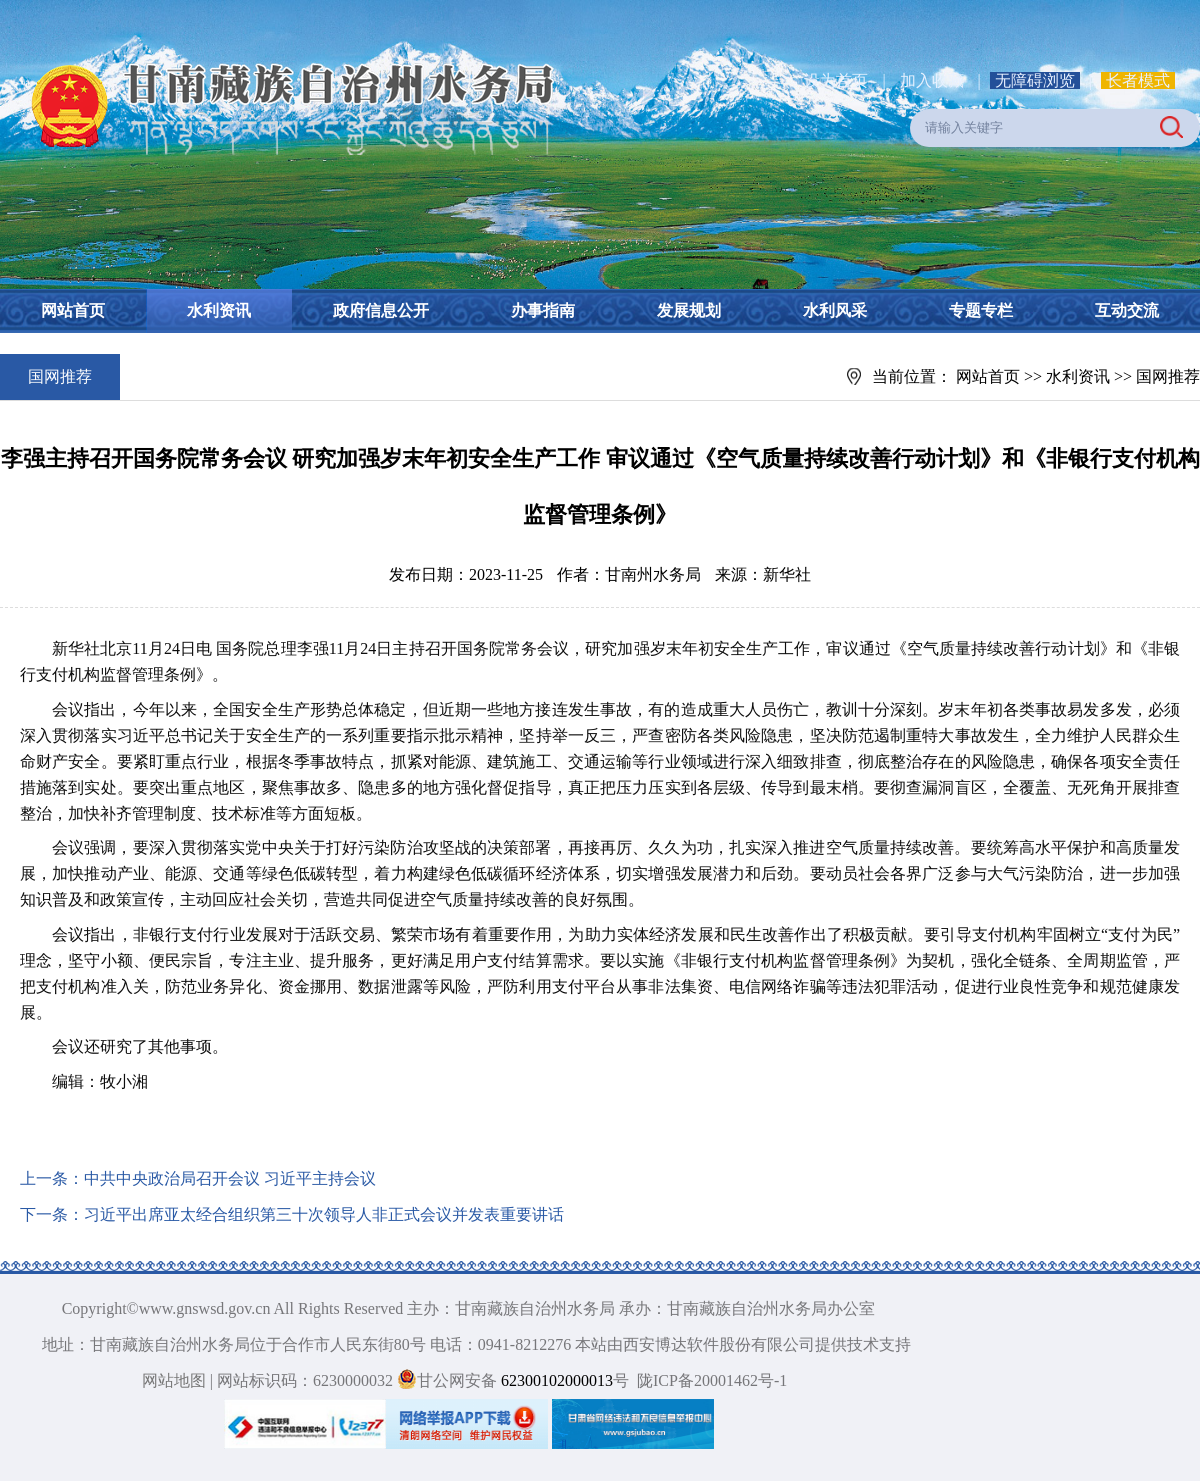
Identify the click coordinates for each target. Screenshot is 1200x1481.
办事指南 (543, 310)
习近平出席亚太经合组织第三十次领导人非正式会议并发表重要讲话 (324, 1214)
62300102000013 (555, 1380)
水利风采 (835, 310)
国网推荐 (1168, 376)
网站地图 (174, 1380)
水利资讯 (219, 310)
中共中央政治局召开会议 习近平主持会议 (230, 1178)
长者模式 (1138, 80)
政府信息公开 (381, 310)
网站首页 (73, 310)
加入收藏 (934, 80)
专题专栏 (981, 310)
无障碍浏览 (1035, 80)
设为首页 (836, 80)
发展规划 (689, 310)
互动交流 (1127, 310)
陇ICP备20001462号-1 (712, 1380)
